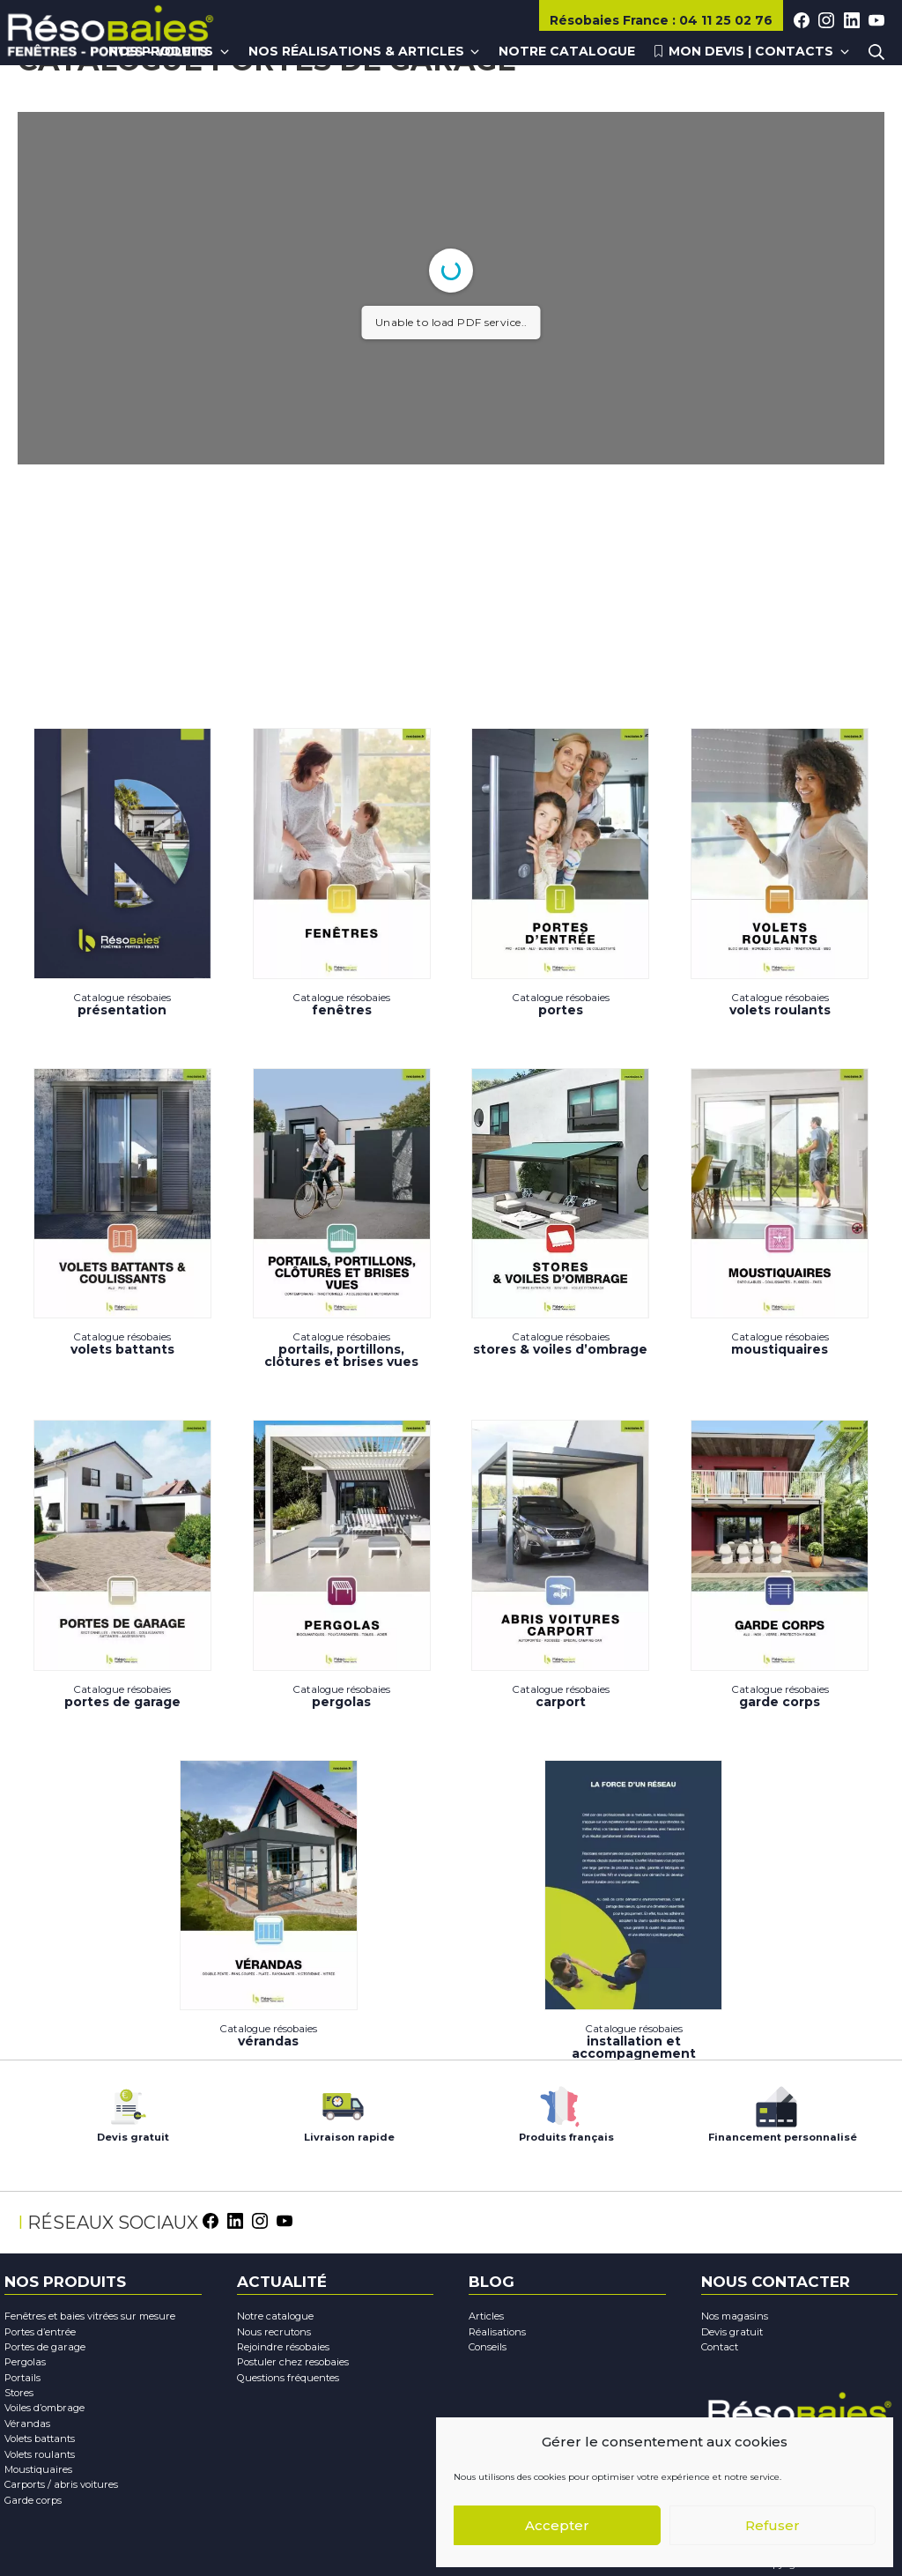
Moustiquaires (779, 1213)
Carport (560, 1564)
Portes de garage (122, 1564)
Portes (560, 872)
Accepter (557, 2525)
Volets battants (122, 1213)
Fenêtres (342, 872)
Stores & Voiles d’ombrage (560, 1213)
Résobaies (611, 20)
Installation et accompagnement (633, 1910)
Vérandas (269, 1905)
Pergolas (342, 1564)
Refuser (772, 2525)
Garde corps (779, 1564)
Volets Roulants (779, 872)
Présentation (122, 872)
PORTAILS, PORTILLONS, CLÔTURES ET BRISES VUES (342, 1218)
